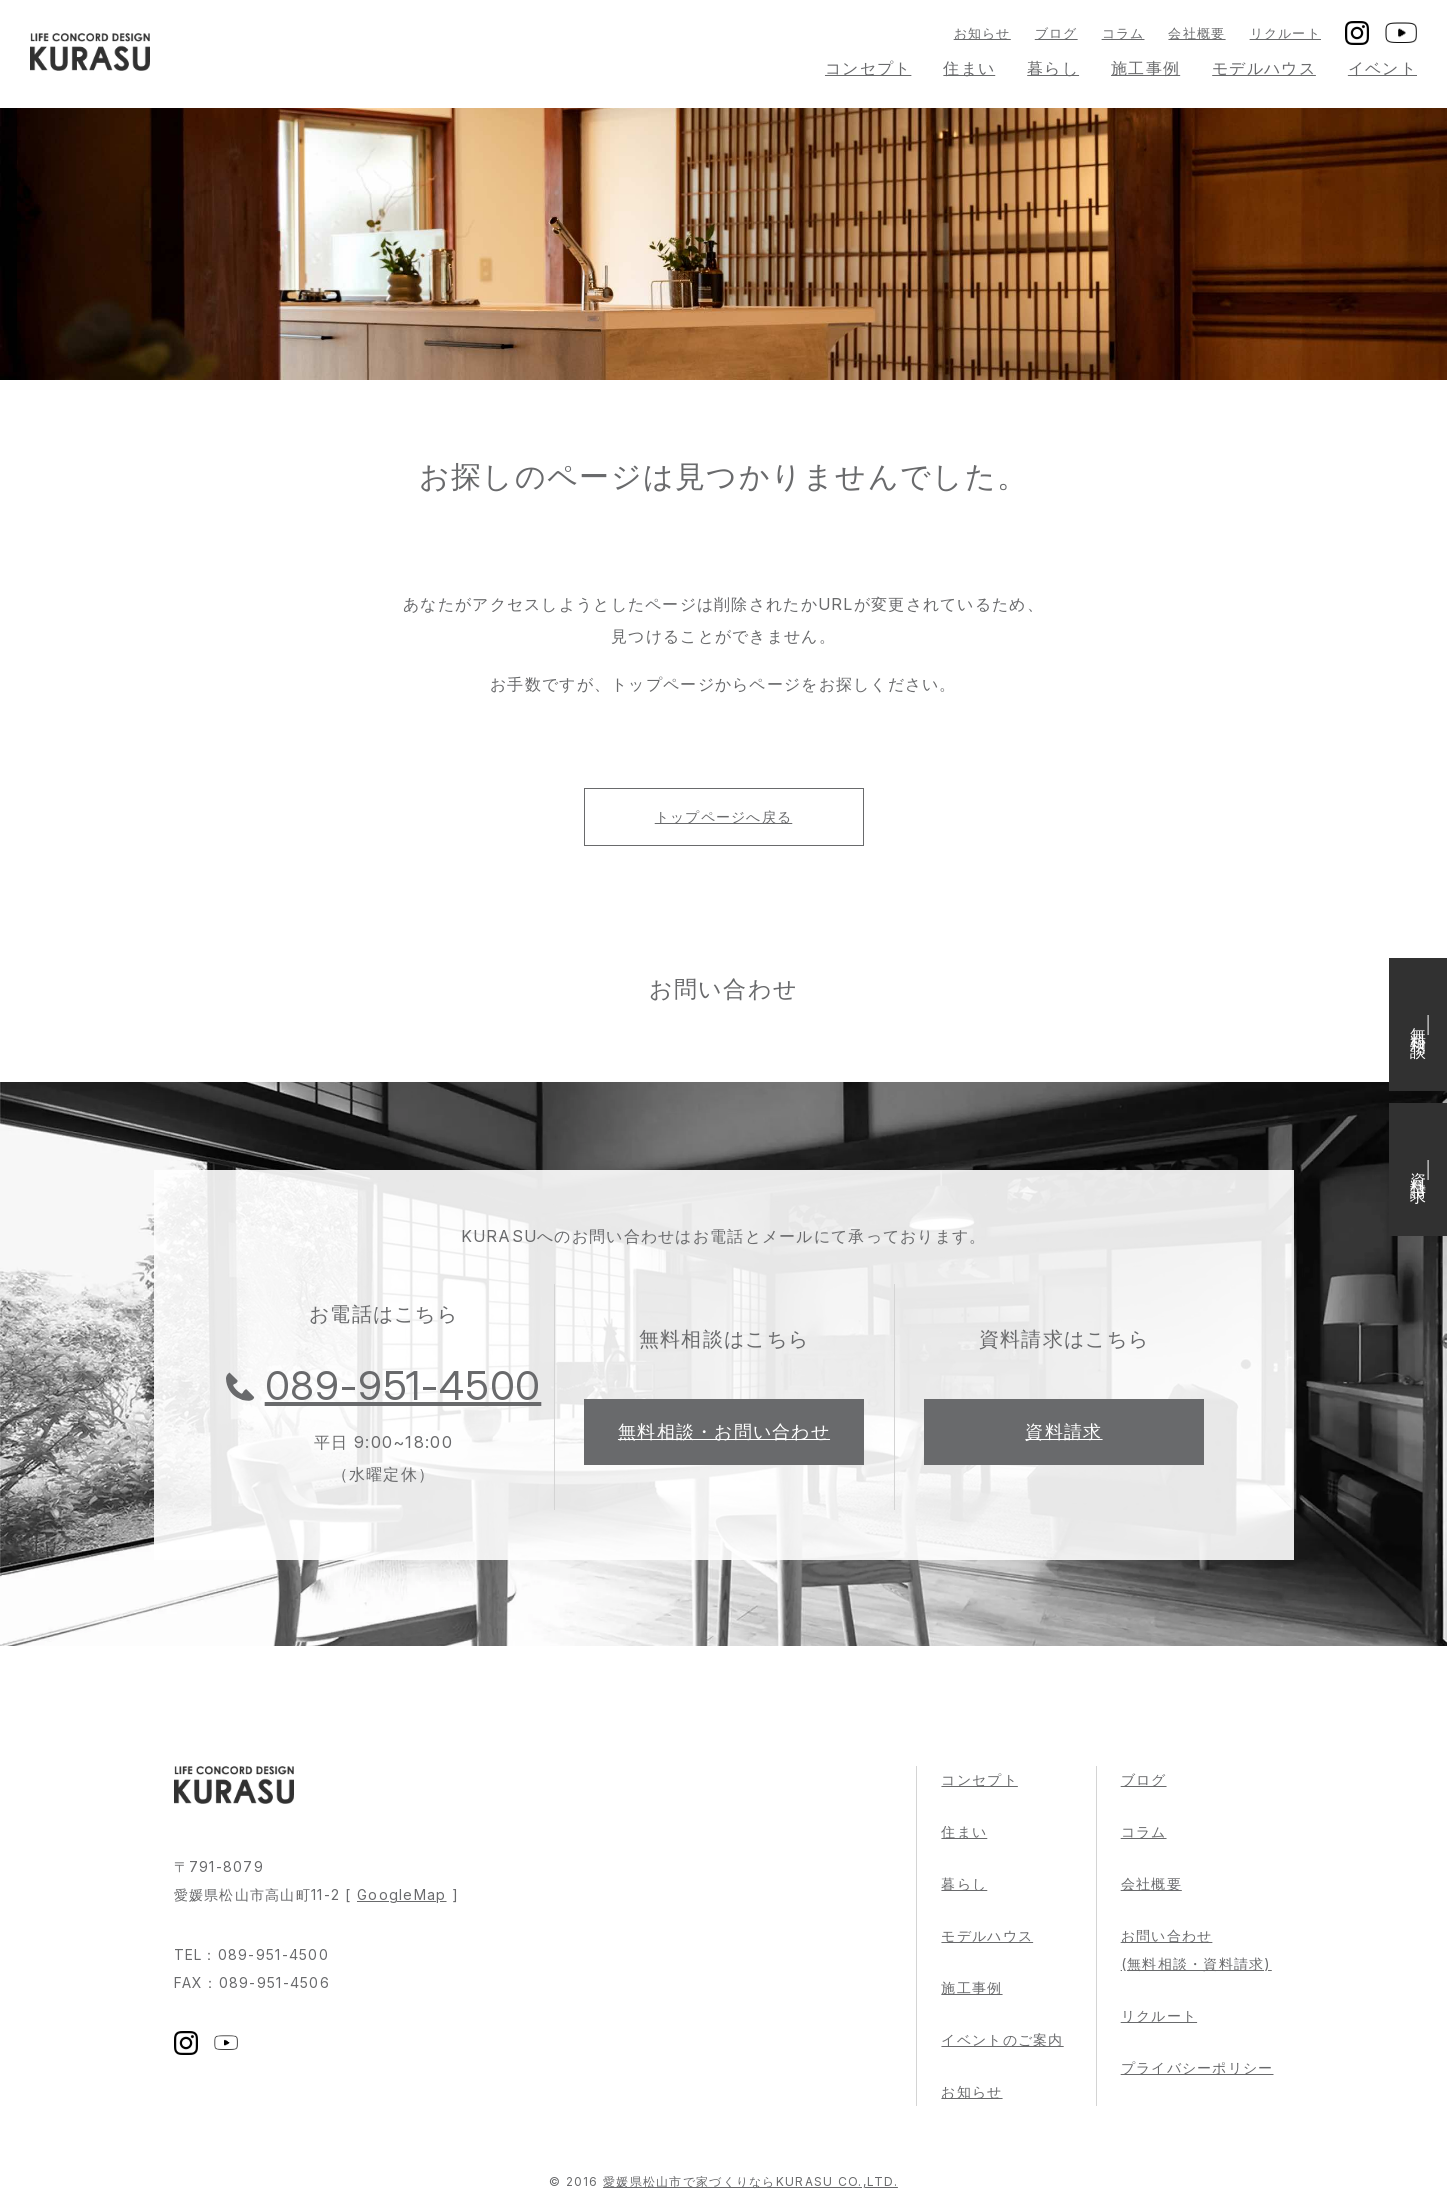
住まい (969, 68)
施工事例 (1145, 68)
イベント (1382, 68)
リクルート (1285, 33)
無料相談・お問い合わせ (724, 1431)
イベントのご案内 (1002, 2039)
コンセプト (868, 68)
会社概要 (1196, 33)
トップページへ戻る (724, 816)
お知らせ (982, 33)
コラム (1123, 33)
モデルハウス (1264, 68)
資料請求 (1063, 1431)
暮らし (1053, 68)
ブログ (1056, 33)
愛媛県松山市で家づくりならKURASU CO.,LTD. (750, 2181)
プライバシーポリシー (1197, 2067)
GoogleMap (402, 1894)
